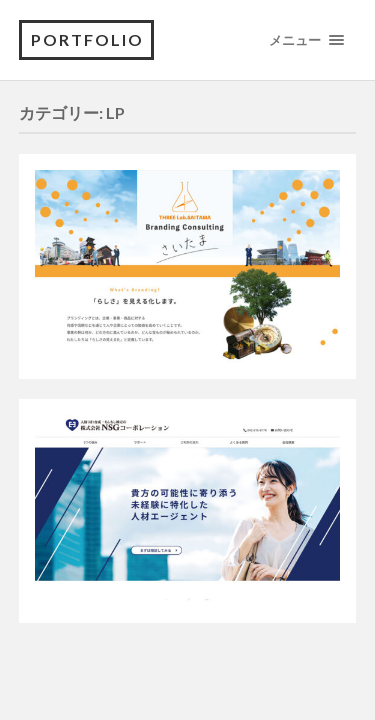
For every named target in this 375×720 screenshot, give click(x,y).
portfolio (87, 39)
